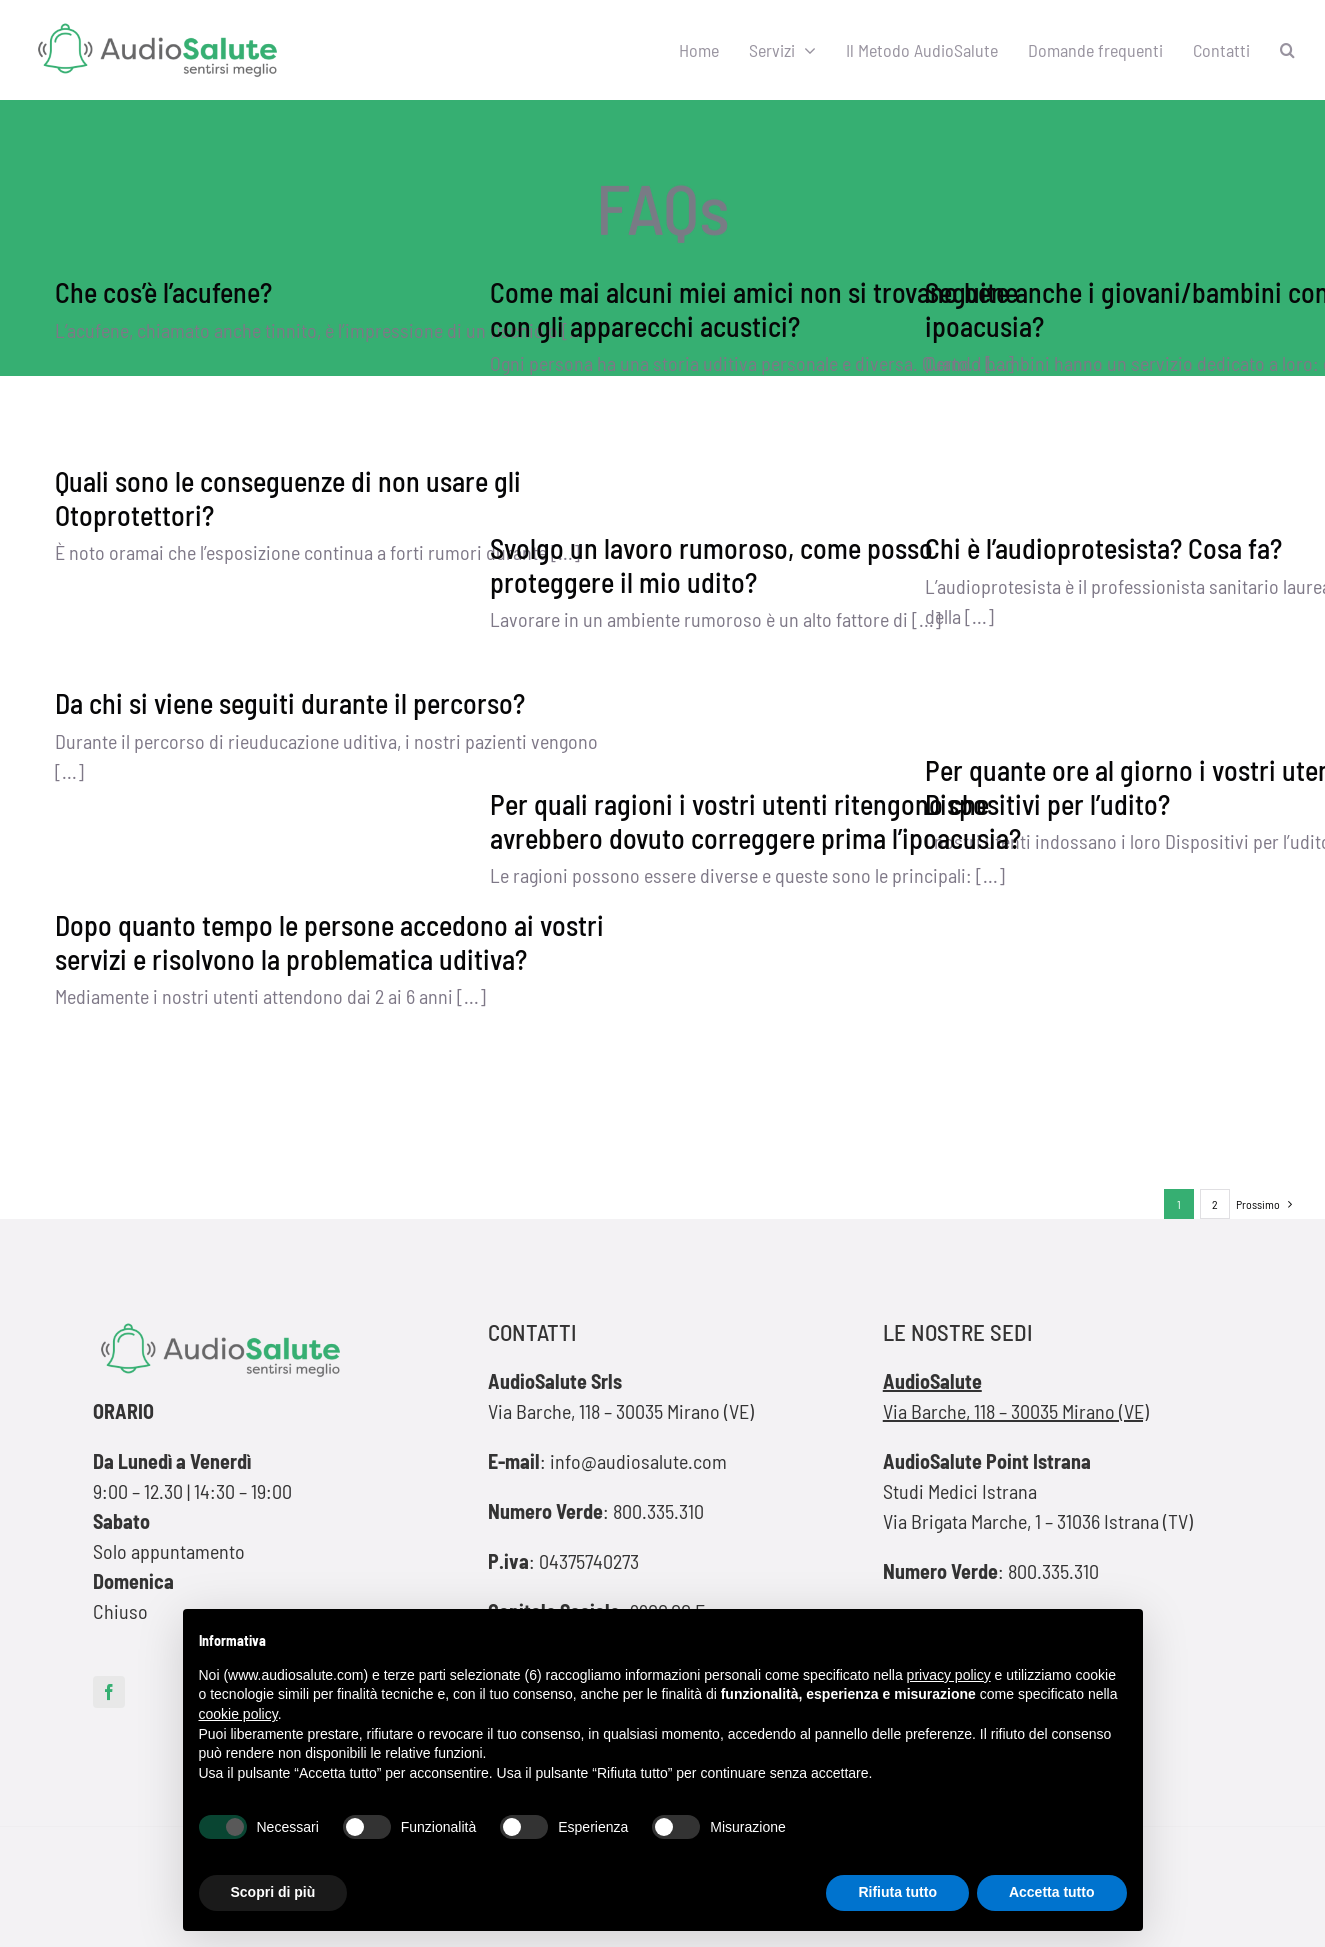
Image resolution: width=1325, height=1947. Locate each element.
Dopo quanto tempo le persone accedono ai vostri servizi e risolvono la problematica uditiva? (329, 942)
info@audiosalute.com (638, 1461)
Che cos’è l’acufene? (163, 292)
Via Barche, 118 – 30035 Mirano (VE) (1016, 1411)
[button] (1287, 50)
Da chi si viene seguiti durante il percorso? (290, 703)
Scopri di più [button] (273, 1892)
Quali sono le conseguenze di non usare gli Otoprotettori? (288, 498)
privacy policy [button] (949, 1675)
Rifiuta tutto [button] (897, 1892)
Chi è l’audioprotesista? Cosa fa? (1103, 548)
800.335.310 (658, 1511)
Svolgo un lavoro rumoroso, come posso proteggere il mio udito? (711, 565)
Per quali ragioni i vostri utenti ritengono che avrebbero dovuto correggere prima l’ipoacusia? (755, 821)
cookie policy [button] (238, 1714)
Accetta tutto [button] (1052, 1892)
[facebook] (109, 1692)
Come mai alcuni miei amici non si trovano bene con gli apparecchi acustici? (754, 309)
